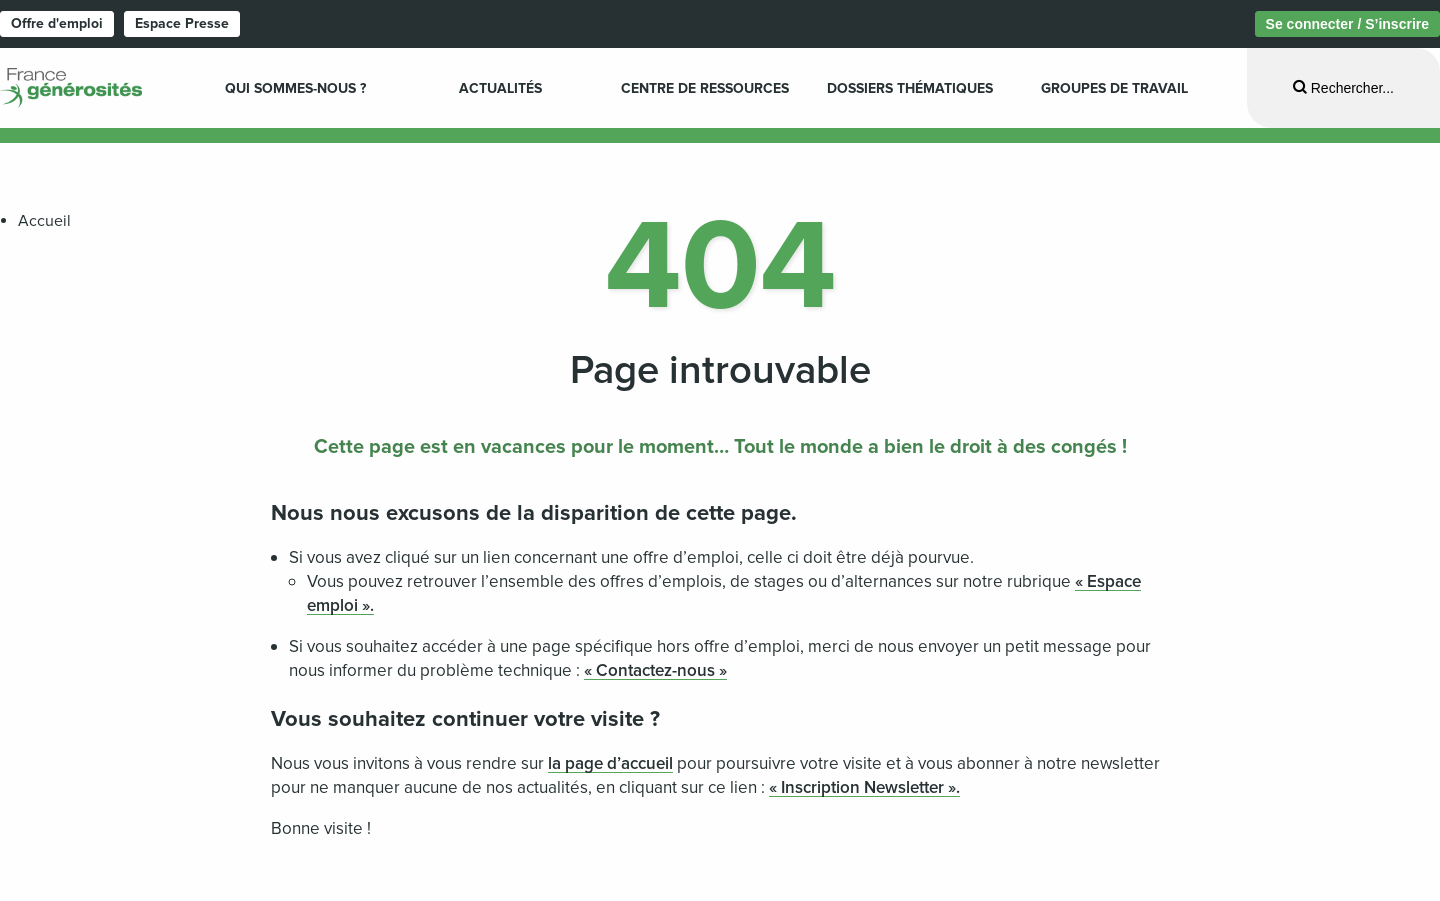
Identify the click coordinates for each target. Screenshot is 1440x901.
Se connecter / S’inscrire (1347, 24)
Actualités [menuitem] (500, 88)
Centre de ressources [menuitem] (705, 88)
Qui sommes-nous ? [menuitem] (295, 88)
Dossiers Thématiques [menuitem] (910, 88)
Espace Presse (182, 23)
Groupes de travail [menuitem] (1114, 88)
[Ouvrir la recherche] (1343, 87)
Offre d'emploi (57, 23)
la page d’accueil (610, 763)
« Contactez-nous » (655, 670)
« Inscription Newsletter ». (864, 787)
